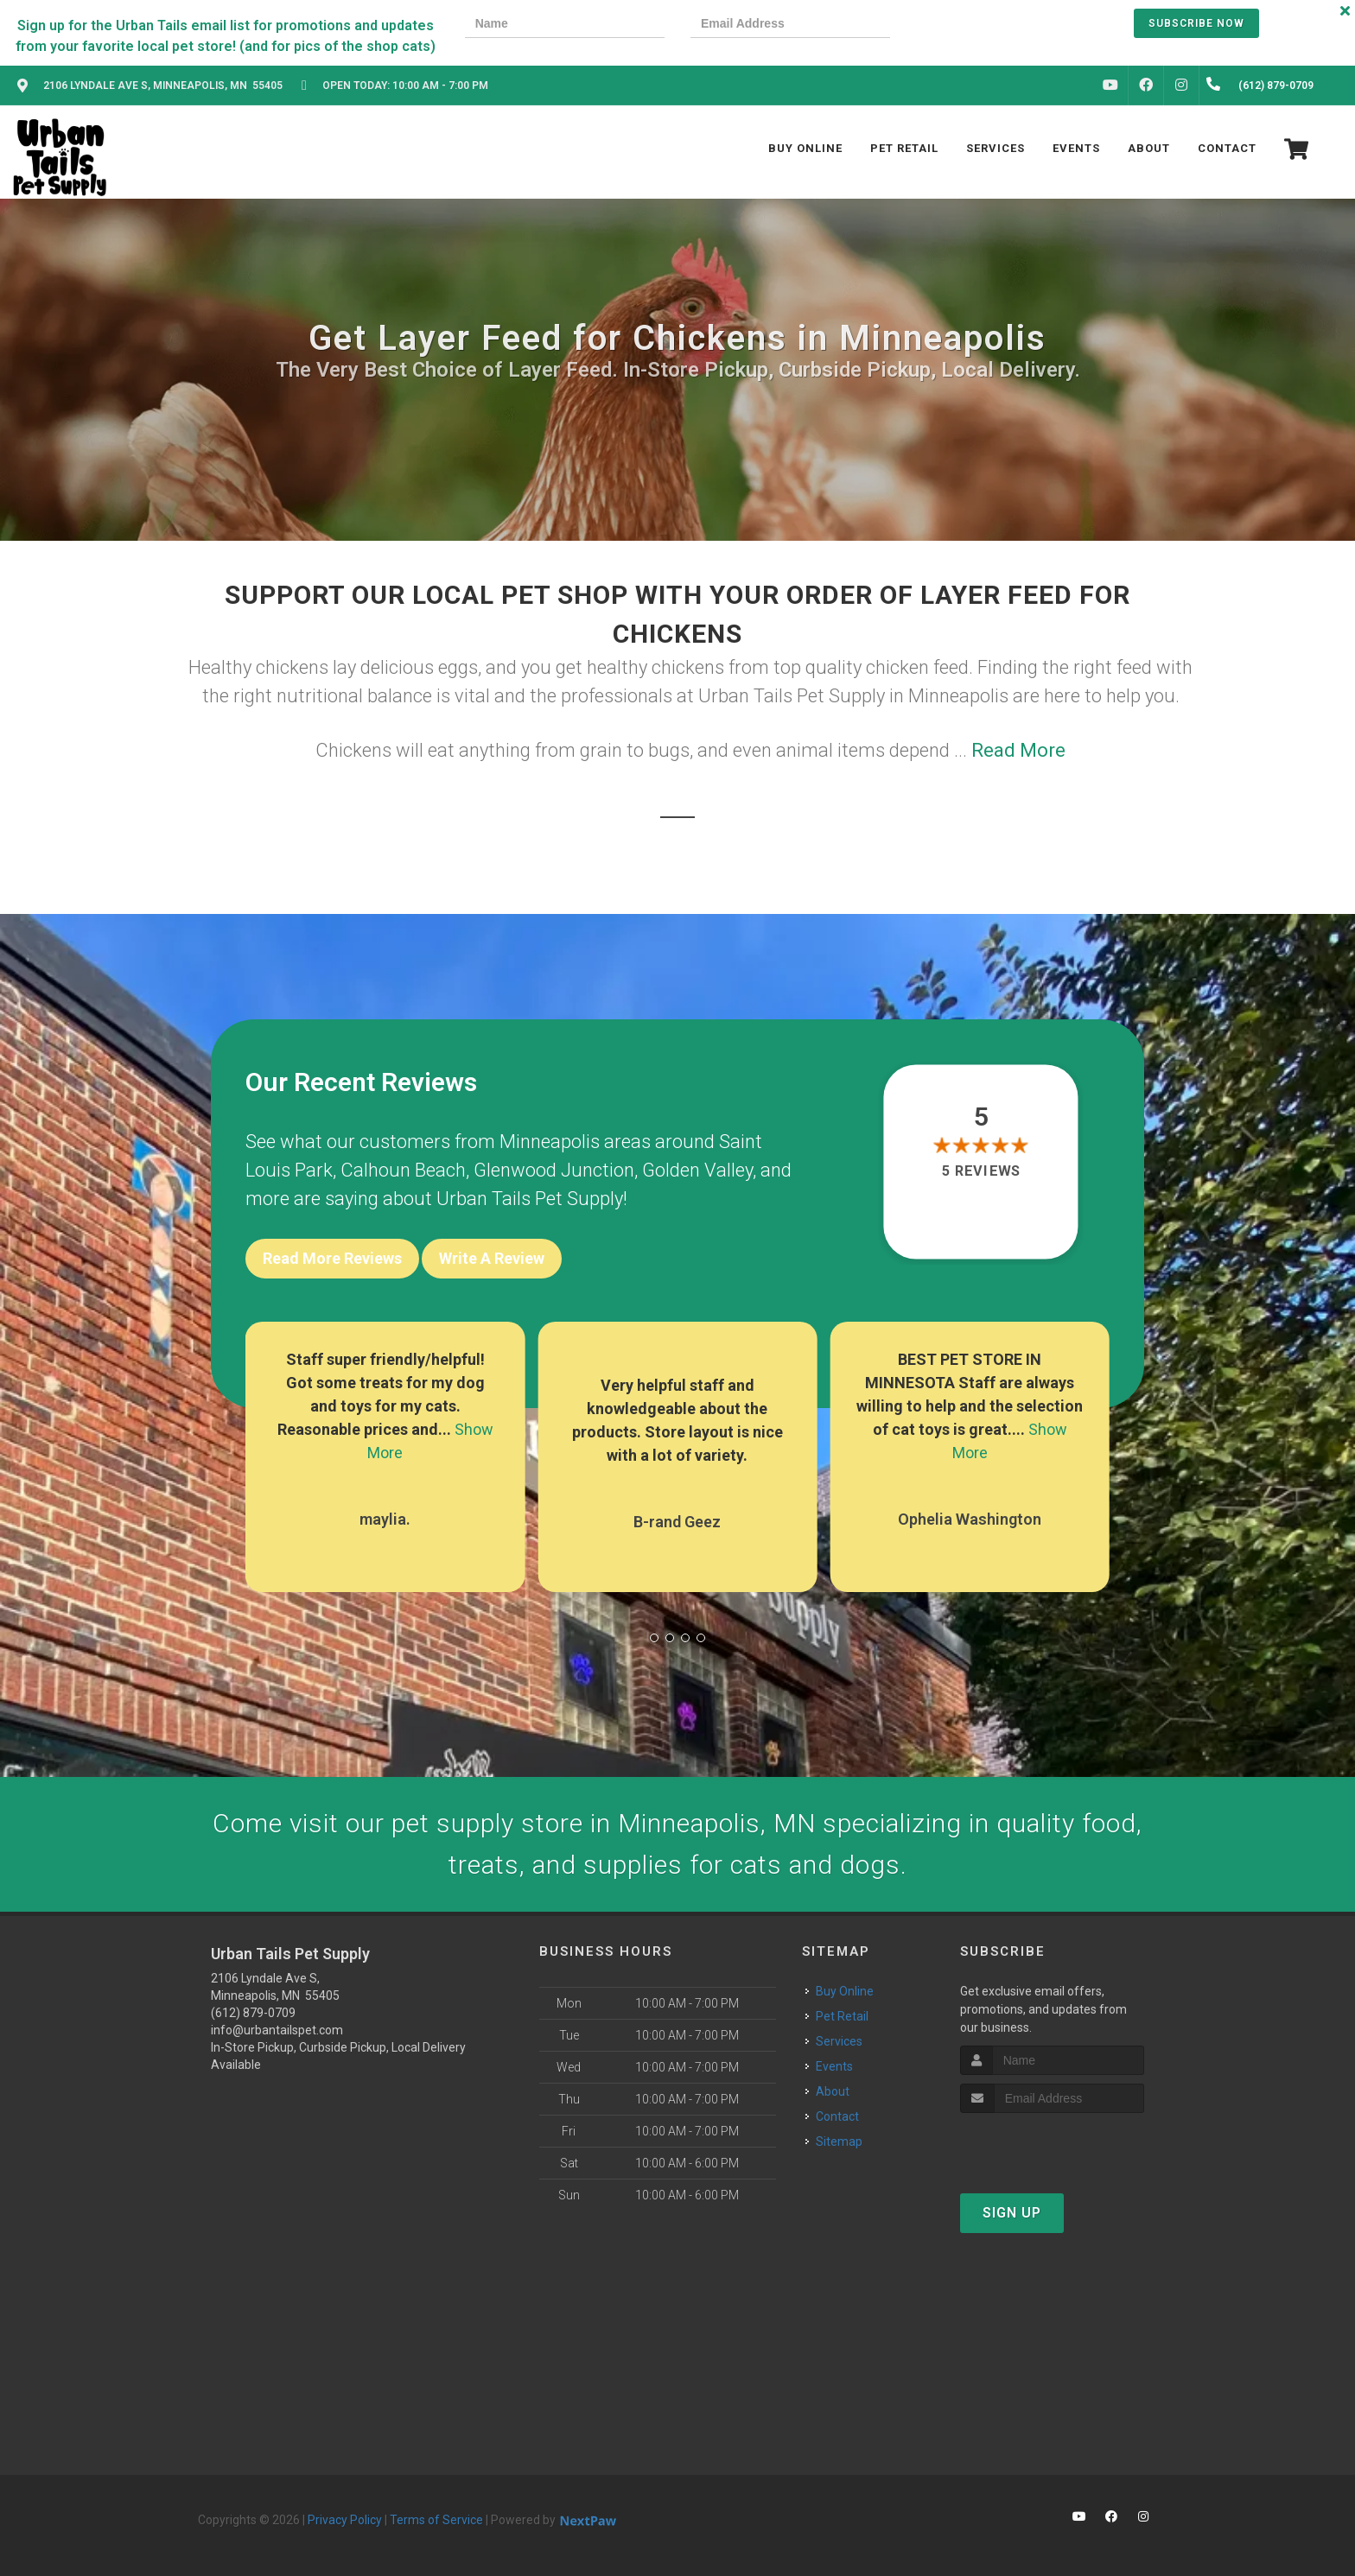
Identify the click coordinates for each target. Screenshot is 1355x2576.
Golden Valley (697, 1170)
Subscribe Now (1196, 23)
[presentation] (975, 25)
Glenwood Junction (554, 1170)
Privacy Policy (345, 2520)
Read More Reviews (332, 1258)
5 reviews (981, 1172)
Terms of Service (436, 2520)
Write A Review (491, 1258)
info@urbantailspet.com (277, 2030)
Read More (1018, 750)
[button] (654, 1638)
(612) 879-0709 (253, 2013)
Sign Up (1012, 2213)
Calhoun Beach (403, 1170)
